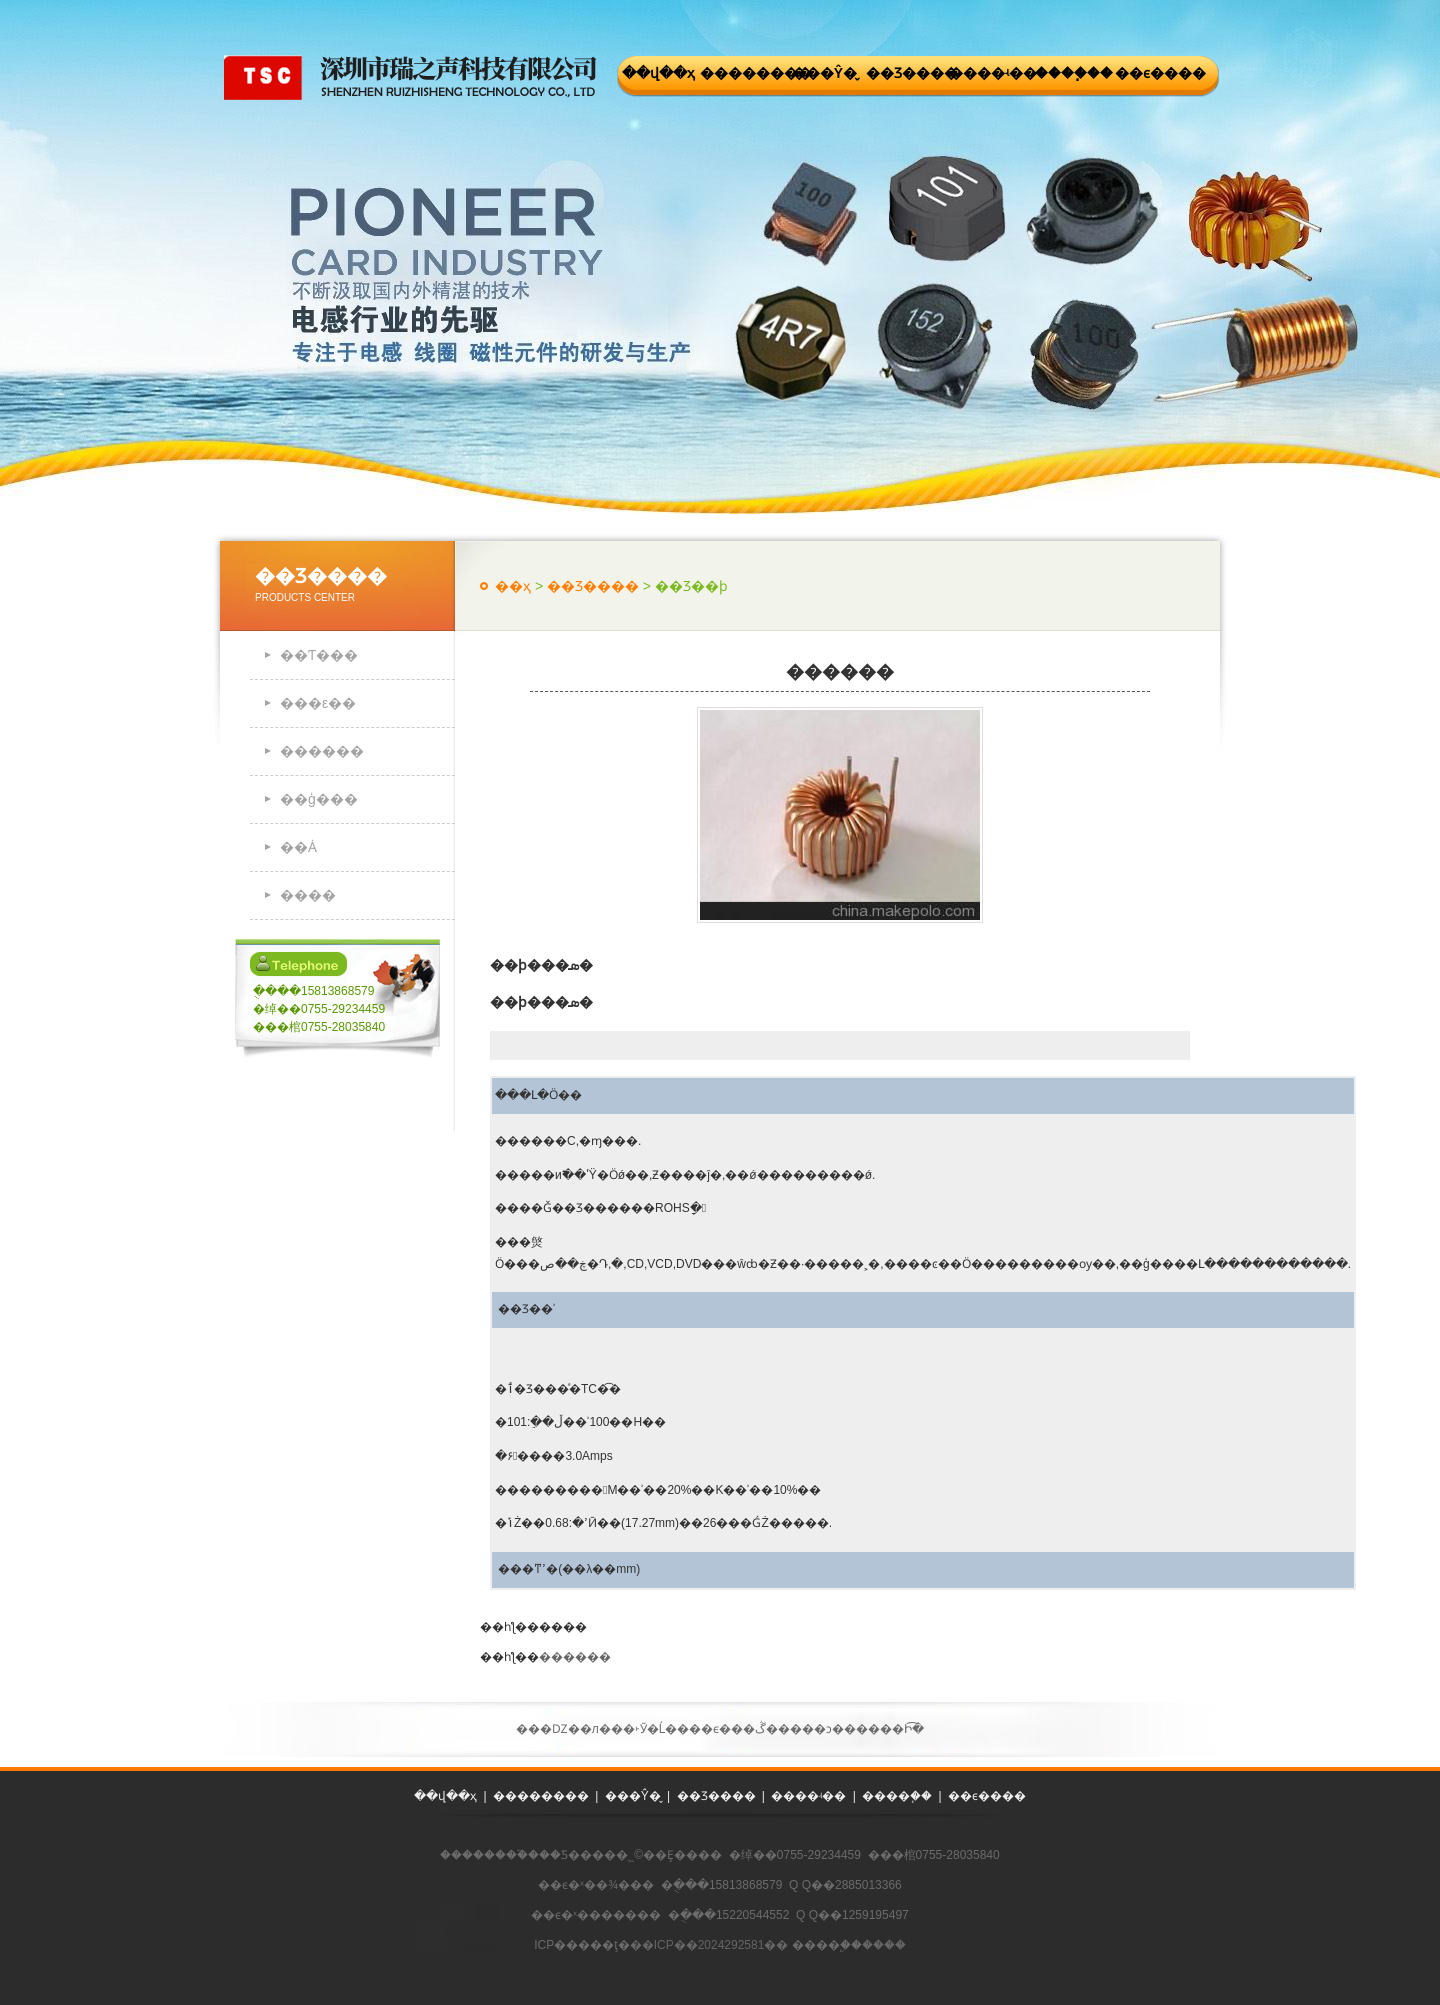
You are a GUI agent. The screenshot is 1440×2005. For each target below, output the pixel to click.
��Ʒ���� (907, 73)
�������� (741, 73)
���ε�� (318, 703)
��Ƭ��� (319, 655)
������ (322, 751)
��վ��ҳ (658, 73)
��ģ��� (319, 799)
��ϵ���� (1156, 73)
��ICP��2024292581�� (709, 1945)
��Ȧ (298, 847)
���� (308, 895)
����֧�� (1074, 73)
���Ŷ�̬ (824, 73)
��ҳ (513, 586)
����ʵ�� (990, 73)
